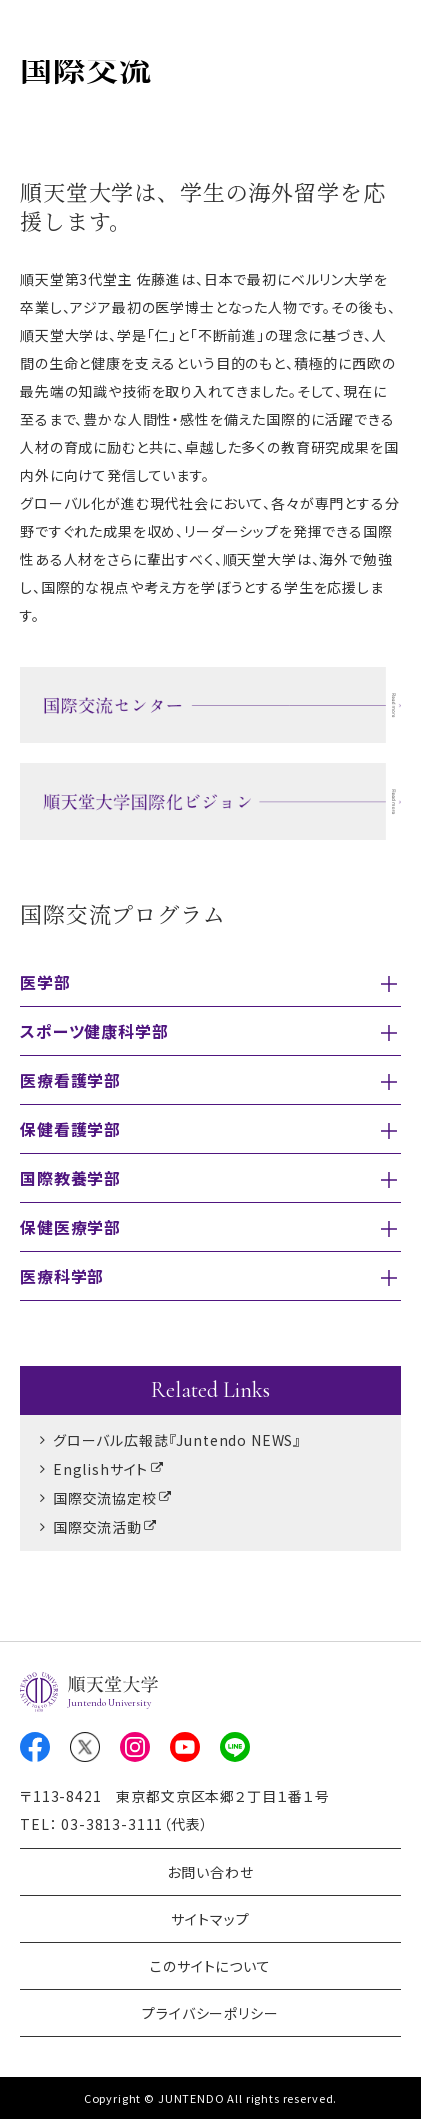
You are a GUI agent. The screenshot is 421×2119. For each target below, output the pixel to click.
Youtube (185, 1747)
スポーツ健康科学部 (94, 1031)
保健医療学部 (70, 1227)
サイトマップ (210, 1919)
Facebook (35, 1747)
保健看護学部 (70, 1129)
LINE (235, 1747)
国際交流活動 (97, 1527)
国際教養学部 (70, 1178)
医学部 (45, 982)
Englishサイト (100, 1469)
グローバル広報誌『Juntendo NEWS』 (177, 1440)
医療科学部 (62, 1276)
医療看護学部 (70, 1080)
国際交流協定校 (105, 1498)
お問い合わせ (210, 1872)
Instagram (135, 1747)
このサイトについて (210, 1966)
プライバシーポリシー (210, 2013)
